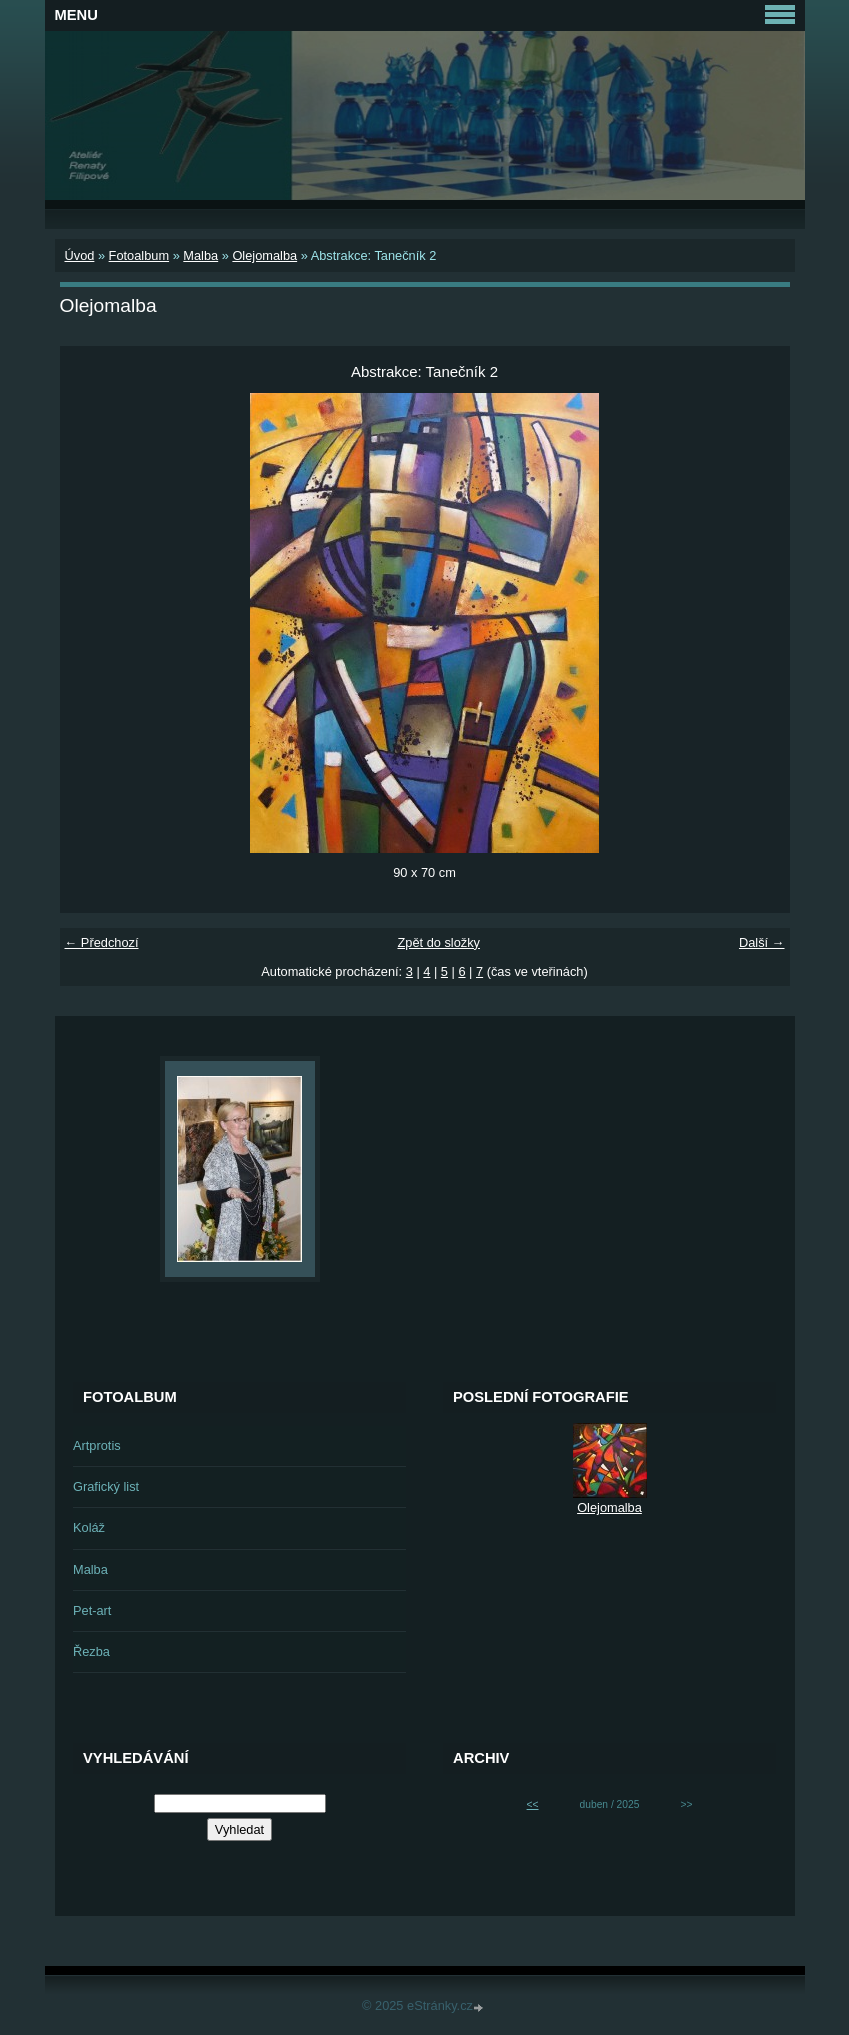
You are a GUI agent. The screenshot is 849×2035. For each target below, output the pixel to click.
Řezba (91, 1651)
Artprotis (97, 1445)
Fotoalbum (139, 255)
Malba (200, 255)
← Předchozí (102, 942)
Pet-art (92, 1610)
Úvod (80, 255)
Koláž (89, 1527)
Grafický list (106, 1486)
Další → (762, 942)
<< (533, 1804)
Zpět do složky (438, 942)
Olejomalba (264, 255)
